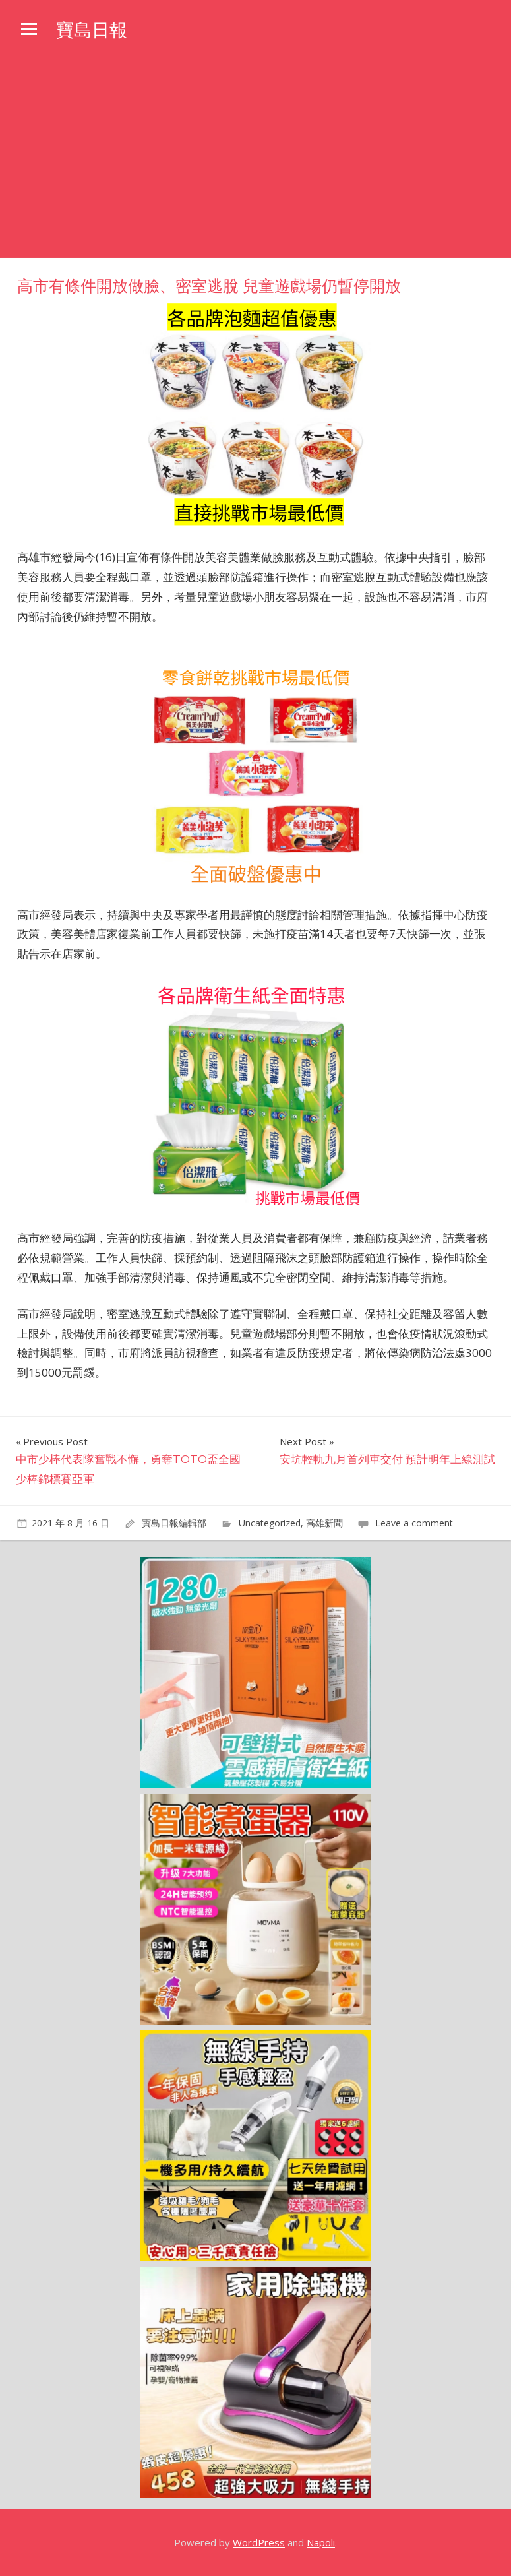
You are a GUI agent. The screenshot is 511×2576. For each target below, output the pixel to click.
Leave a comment (414, 1523)
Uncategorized (270, 1523)
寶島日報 (93, 29)
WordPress (259, 2542)
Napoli (321, 2542)
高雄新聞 (324, 1523)
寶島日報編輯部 (174, 1523)
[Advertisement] (255, 159)
